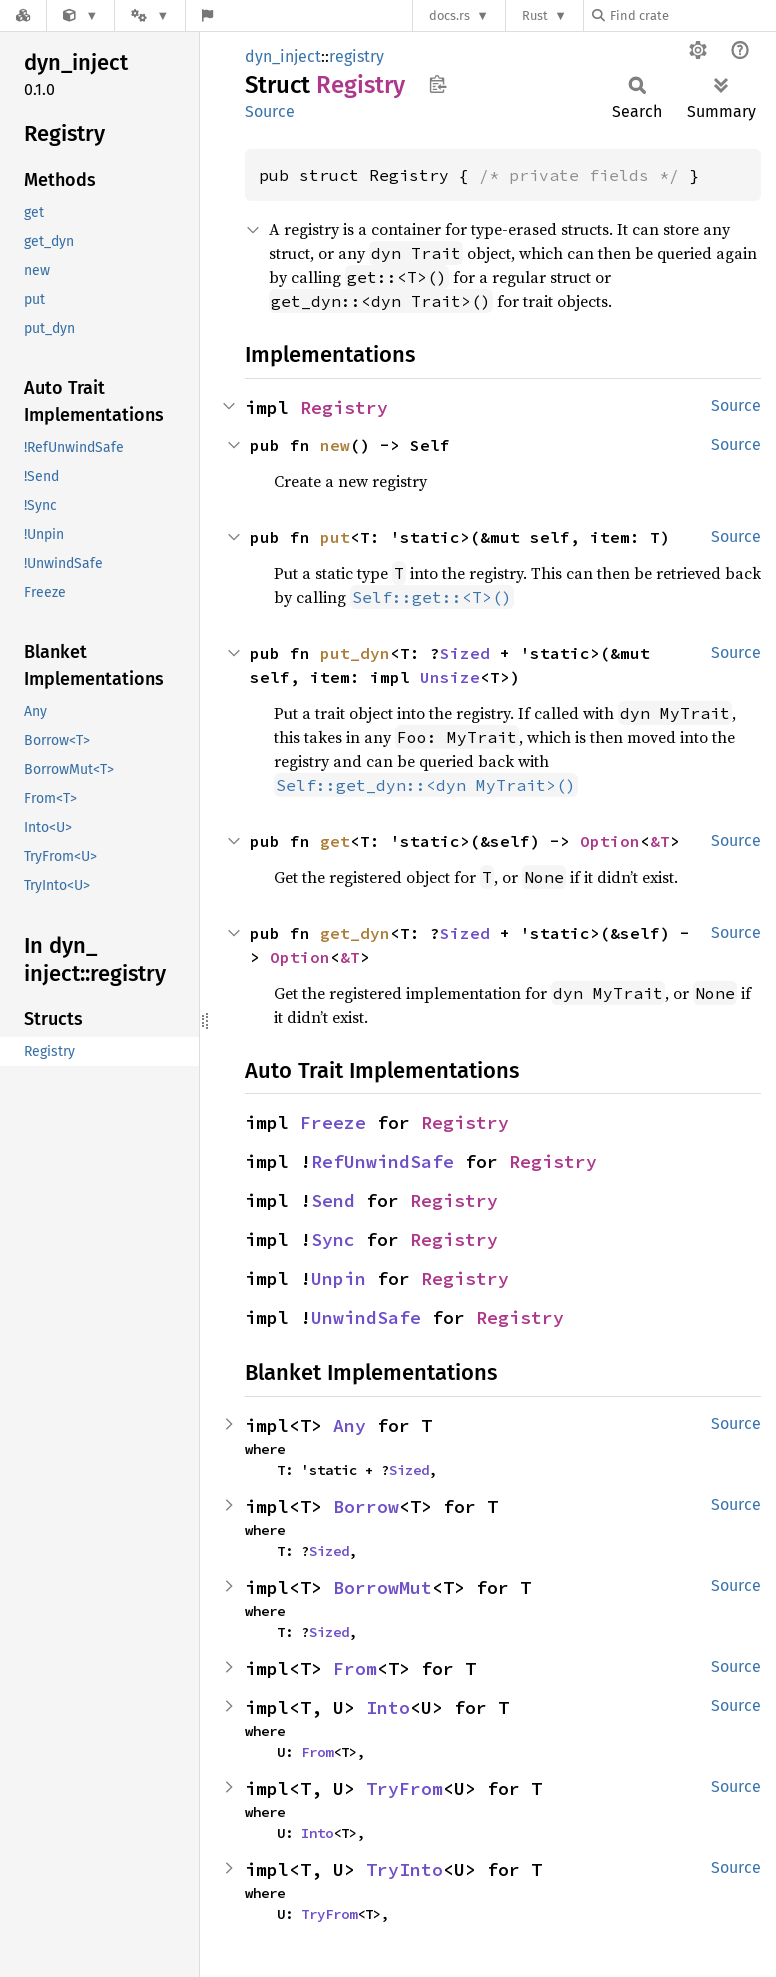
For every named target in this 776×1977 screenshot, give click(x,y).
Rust (535, 15)
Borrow (366, 1506)
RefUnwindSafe (382, 1161)
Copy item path (437, 84)
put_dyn (355, 653)
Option (610, 841)
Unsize (450, 677)
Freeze (333, 1122)
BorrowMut (382, 1587)
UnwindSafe (366, 1317)
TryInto (404, 1869)
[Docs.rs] (23, 15)
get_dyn (355, 933)
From (355, 1668)
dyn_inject (283, 56)
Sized (465, 653)
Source (270, 111)
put (335, 537)
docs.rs (449, 15)
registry (356, 56)
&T (660, 841)
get (335, 841)
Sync (333, 1239)
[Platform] (150, 15)
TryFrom (404, 1788)
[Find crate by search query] (692, 15)
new (335, 445)
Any (349, 1425)
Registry (344, 407)
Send (333, 1200)
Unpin (338, 1278)
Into (388, 1707)
